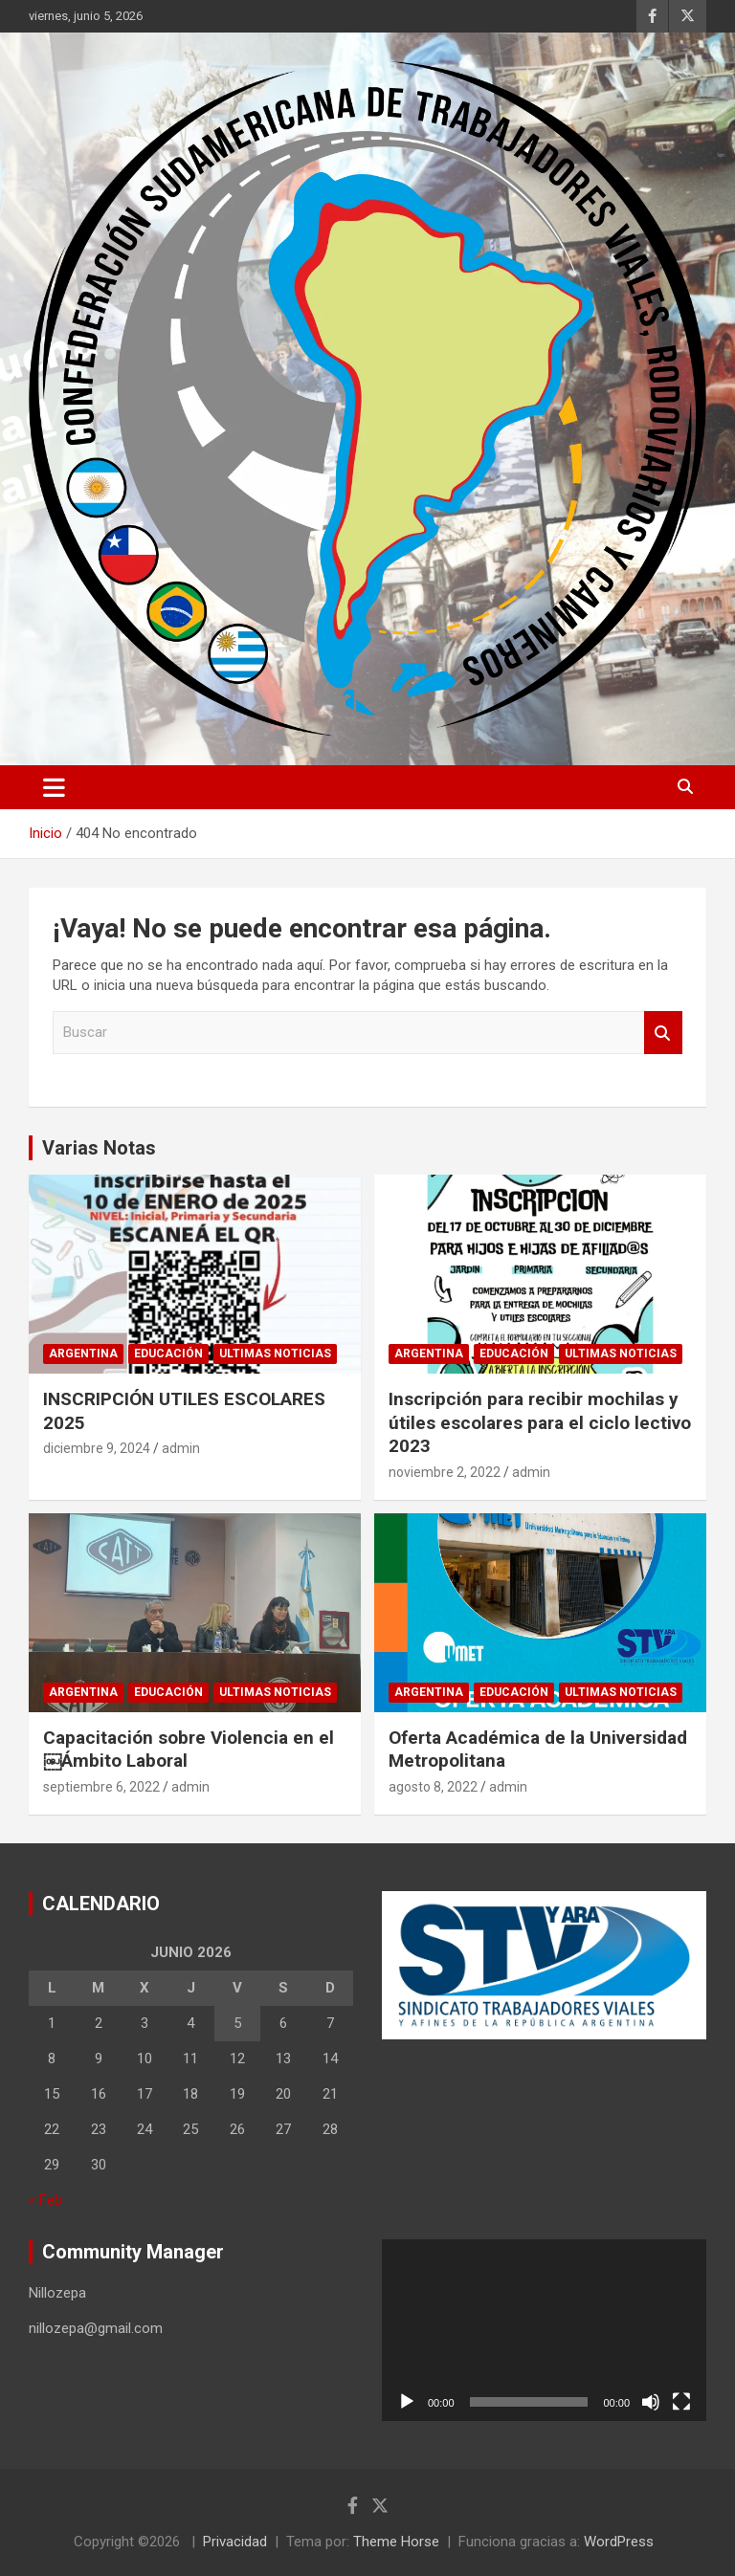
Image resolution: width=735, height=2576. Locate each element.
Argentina (83, 1353)
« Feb (45, 2200)
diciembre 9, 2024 (96, 1448)
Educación (168, 1353)
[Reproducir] (406, 2401)
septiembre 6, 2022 (101, 1786)
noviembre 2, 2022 (445, 1472)
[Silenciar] (650, 2401)
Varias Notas (99, 1147)
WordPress (619, 2541)
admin (181, 1448)
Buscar (663, 1032)
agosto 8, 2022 (433, 1786)
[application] (544, 2330)
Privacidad (235, 2541)
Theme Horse (396, 2541)
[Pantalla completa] (681, 2401)
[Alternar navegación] (54, 787)
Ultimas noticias (275, 1353)
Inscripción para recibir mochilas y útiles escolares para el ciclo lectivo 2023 (540, 1422)
